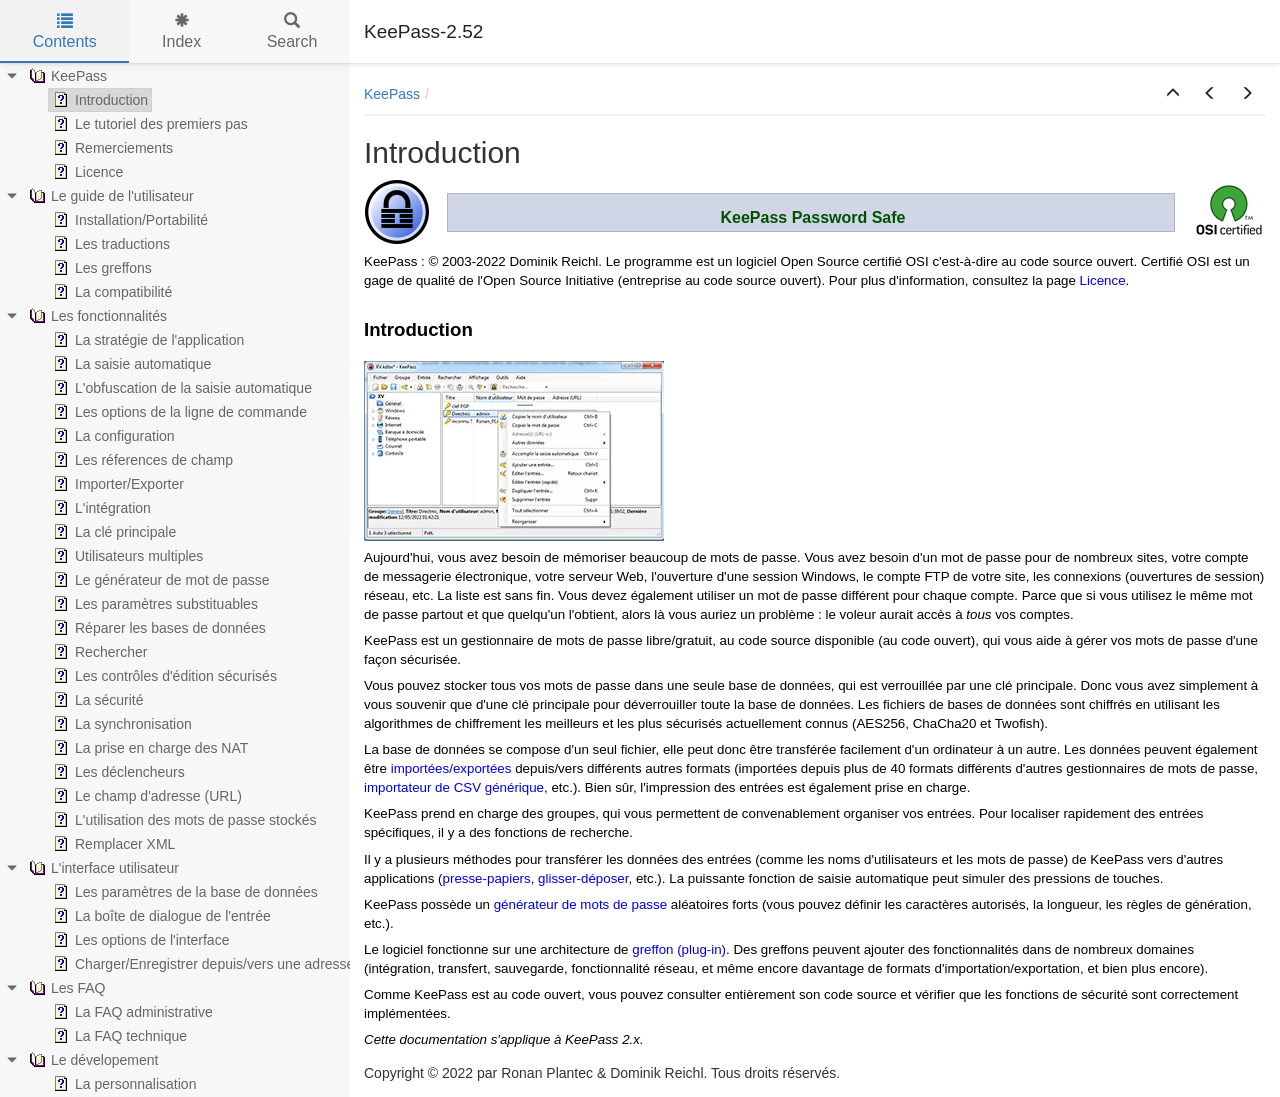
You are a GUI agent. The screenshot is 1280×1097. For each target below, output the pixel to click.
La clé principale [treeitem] (112, 532)
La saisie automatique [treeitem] (130, 364)
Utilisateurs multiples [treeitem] (126, 556)
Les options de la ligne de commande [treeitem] (178, 412)
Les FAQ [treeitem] (65, 988)
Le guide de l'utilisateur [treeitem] (109, 196)
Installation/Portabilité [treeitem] (128, 220)
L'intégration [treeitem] (100, 508)
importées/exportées (451, 768)
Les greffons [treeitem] (100, 268)
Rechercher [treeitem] (98, 652)
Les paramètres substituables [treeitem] (153, 604)
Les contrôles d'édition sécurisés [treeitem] (163, 676)
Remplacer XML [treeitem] (112, 844)
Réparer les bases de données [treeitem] (157, 628)
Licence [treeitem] (86, 172)
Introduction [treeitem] (98, 100)
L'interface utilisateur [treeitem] (102, 868)
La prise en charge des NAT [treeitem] (148, 748)
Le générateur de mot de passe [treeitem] (159, 580)
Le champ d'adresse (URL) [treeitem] (145, 796)
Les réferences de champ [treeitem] (141, 460)
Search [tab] (292, 31)
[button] (1173, 94)
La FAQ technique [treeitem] (118, 1036)
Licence (1103, 280)
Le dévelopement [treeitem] (91, 1060)
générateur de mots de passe (582, 904)
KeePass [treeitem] (66, 76)
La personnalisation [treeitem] (122, 1084)
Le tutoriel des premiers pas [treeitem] (148, 124)
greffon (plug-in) (679, 949)
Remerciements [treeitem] (111, 148)
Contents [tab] (65, 31)
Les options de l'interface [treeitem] (139, 940)
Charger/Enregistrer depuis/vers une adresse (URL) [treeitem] (222, 964)
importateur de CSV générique (454, 787)
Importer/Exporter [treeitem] (116, 484)
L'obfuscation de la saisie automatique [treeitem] (180, 388)
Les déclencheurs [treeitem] (117, 772)
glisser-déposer (583, 878)
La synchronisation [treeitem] (120, 724)
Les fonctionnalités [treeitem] (96, 316)
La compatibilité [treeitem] (110, 292)
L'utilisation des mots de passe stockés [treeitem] (183, 820)
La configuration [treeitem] (112, 436)
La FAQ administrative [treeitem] (131, 1012)
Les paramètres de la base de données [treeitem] (183, 892)
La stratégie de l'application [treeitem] (146, 340)
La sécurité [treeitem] (96, 700)
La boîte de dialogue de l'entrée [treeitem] (160, 916)
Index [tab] (181, 31)
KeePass (392, 94)
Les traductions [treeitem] (109, 244)
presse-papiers (487, 878)
